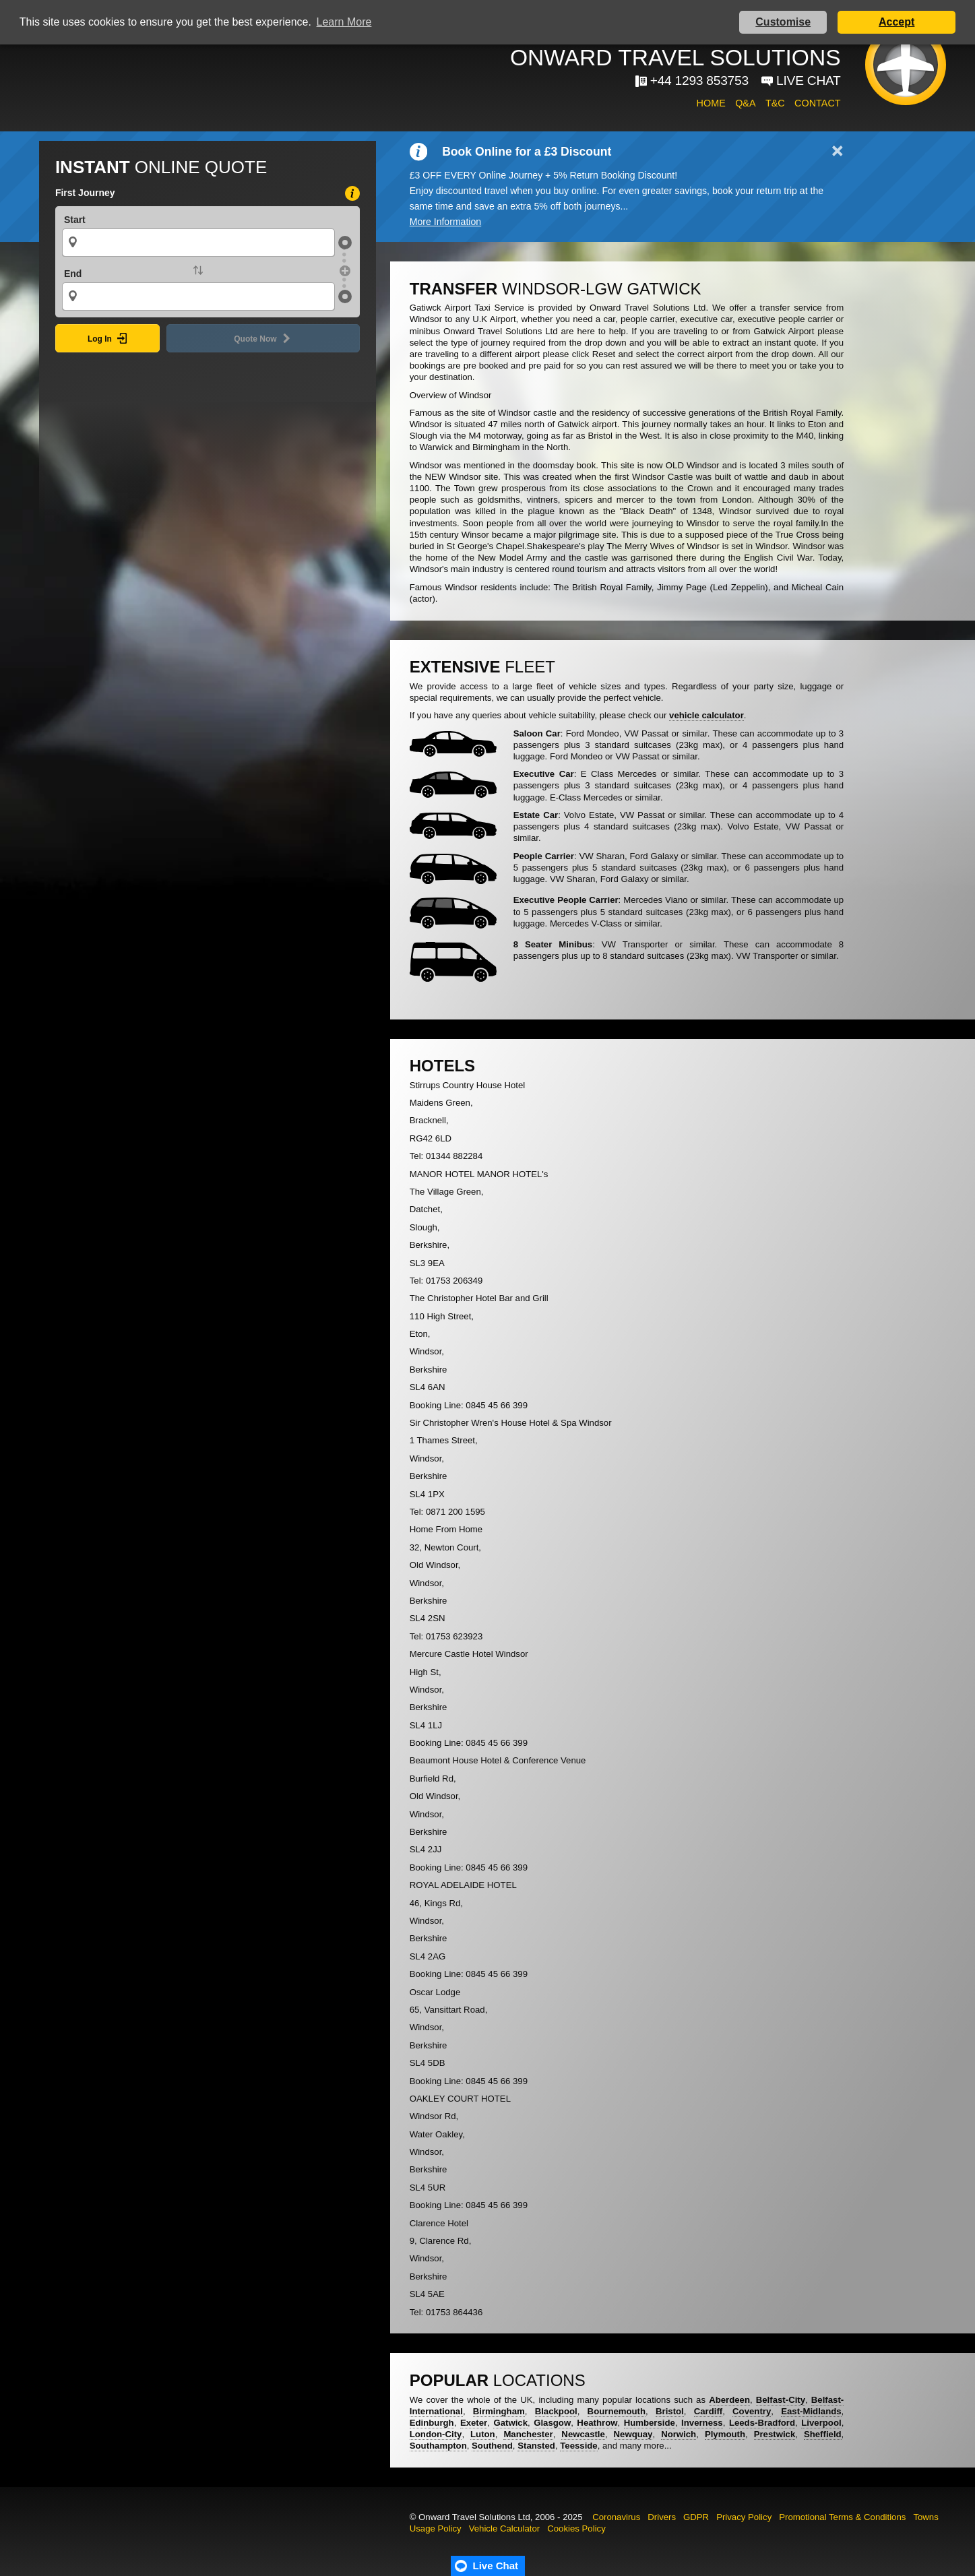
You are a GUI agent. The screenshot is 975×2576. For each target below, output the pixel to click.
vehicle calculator (706, 715)
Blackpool (556, 2411)
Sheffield (823, 2434)
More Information (445, 221)
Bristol (670, 2411)
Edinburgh (432, 2423)
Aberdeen (729, 2400)
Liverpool (821, 2423)
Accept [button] (896, 22)
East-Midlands (811, 2411)
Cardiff (708, 2411)
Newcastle (583, 2434)
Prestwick (775, 2434)
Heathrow (597, 2423)
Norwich (678, 2434)
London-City (436, 2434)
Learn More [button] (344, 22)
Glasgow (552, 2423)
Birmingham (499, 2411)
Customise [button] (783, 22)
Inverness (702, 2423)
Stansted (536, 2446)
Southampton (438, 2446)
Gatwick (510, 2423)
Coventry (751, 2411)
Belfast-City (780, 2400)
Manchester (528, 2434)
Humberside (649, 2423)
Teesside (578, 2446)
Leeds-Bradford (762, 2423)
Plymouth (725, 2434)
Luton (482, 2434)
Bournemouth (617, 2411)
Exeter (473, 2423)
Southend (492, 2446)
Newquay (633, 2434)
